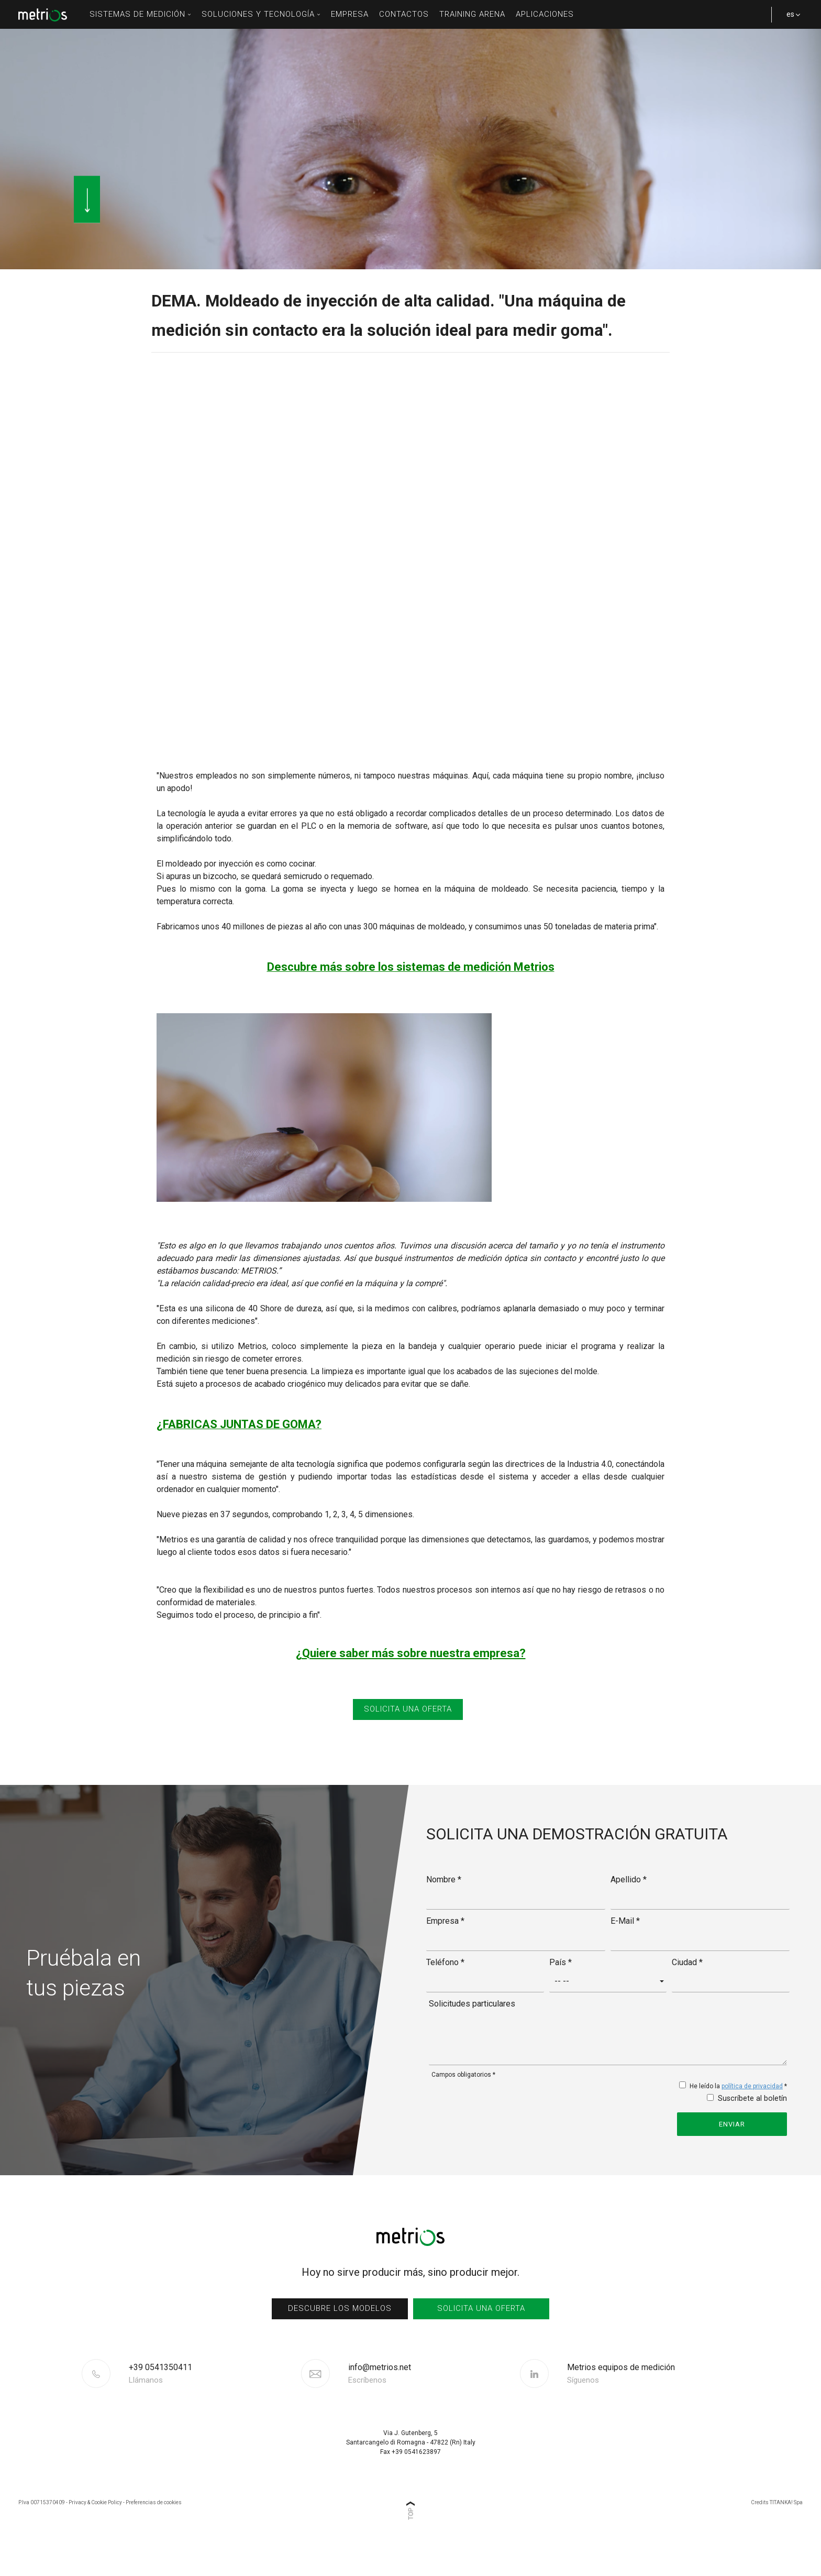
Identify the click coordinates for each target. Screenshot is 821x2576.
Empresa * (445, 1949)
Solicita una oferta (481, 2336)
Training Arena (472, 14)
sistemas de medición (140, 14)
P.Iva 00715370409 (41, 2530)
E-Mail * (625, 1949)
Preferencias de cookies (154, 2530)
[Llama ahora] (213, 2401)
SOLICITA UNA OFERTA (408, 1738)
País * (560, 1990)
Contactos (404, 14)
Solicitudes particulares (472, 2031)
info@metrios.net (379, 2401)
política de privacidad (752, 2114)
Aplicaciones (545, 14)
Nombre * (443, 1907)
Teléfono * (445, 1990)
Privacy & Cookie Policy (95, 2530)
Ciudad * (687, 1990)
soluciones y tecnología (261, 14)
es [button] (789, 19)
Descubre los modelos (340, 2336)
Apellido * (629, 1907)
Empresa (350, 14)
